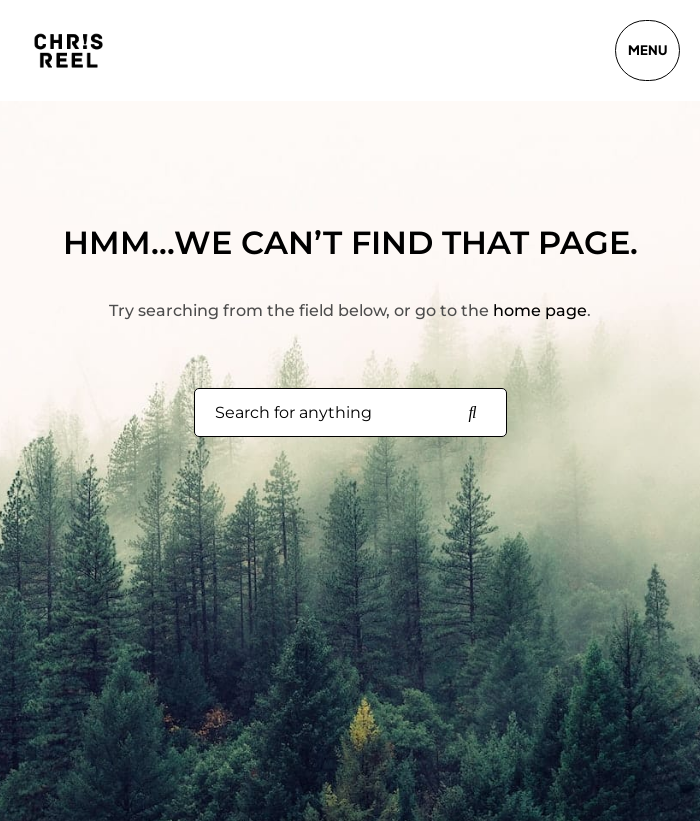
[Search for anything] (473, 413)
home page (540, 310)
